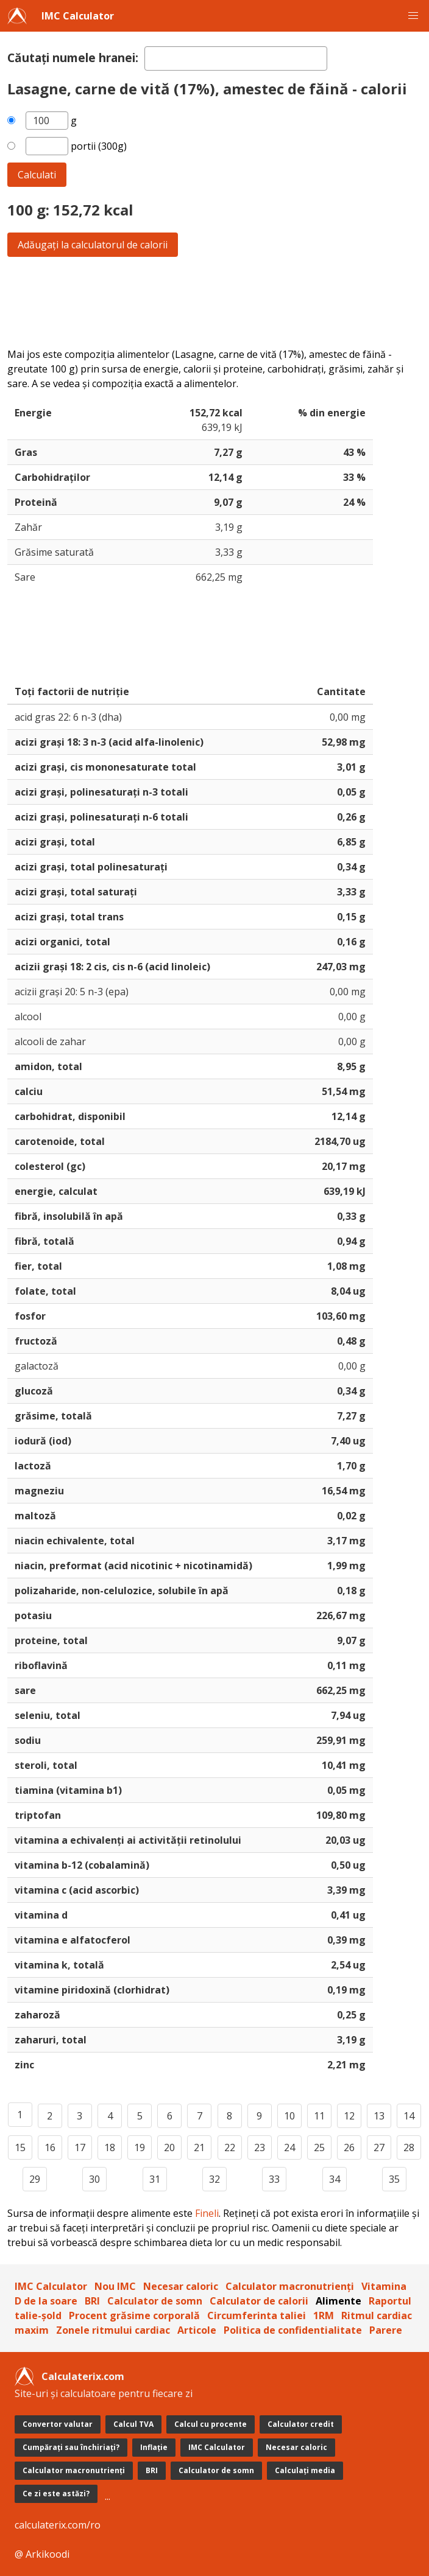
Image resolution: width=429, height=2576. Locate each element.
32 (214, 2179)
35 (394, 2179)
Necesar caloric (180, 2286)
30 (94, 2179)
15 (20, 2147)
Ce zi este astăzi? (56, 2493)
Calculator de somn (154, 2301)
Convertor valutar (58, 2424)
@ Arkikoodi (42, 2554)
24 (289, 2147)
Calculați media (305, 2470)
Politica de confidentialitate (293, 2330)
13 (379, 2116)
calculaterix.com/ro (58, 2525)
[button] (413, 16)
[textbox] (235, 58)
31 (154, 2179)
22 (229, 2147)
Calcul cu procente (210, 2424)
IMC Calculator (77, 16)
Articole (196, 2330)
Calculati (37, 174)
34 (334, 2179)
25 (319, 2147)
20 (169, 2147)
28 (408, 2147)
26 (349, 2147)
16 (49, 2147)
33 (274, 2179)
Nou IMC (115, 2286)
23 (259, 2147)
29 (34, 2179)
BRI (92, 2301)
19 (139, 2147)
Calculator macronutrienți (289, 2286)
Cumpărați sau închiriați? (71, 2447)
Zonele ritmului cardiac (113, 2330)
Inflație (154, 2447)
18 (109, 2147)
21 (199, 2147)
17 (79, 2147)
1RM (323, 2315)
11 (319, 2116)
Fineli (207, 2213)
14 (408, 2116)
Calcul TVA (133, 2424)
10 (289, 2116)
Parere (385, 2330)
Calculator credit (301, 2424)
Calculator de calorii (259, 2301)
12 (349, 2116)
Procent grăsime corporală (134, 2315)
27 (379, 2147)
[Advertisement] (214, 301)
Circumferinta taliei (256, 2315)
